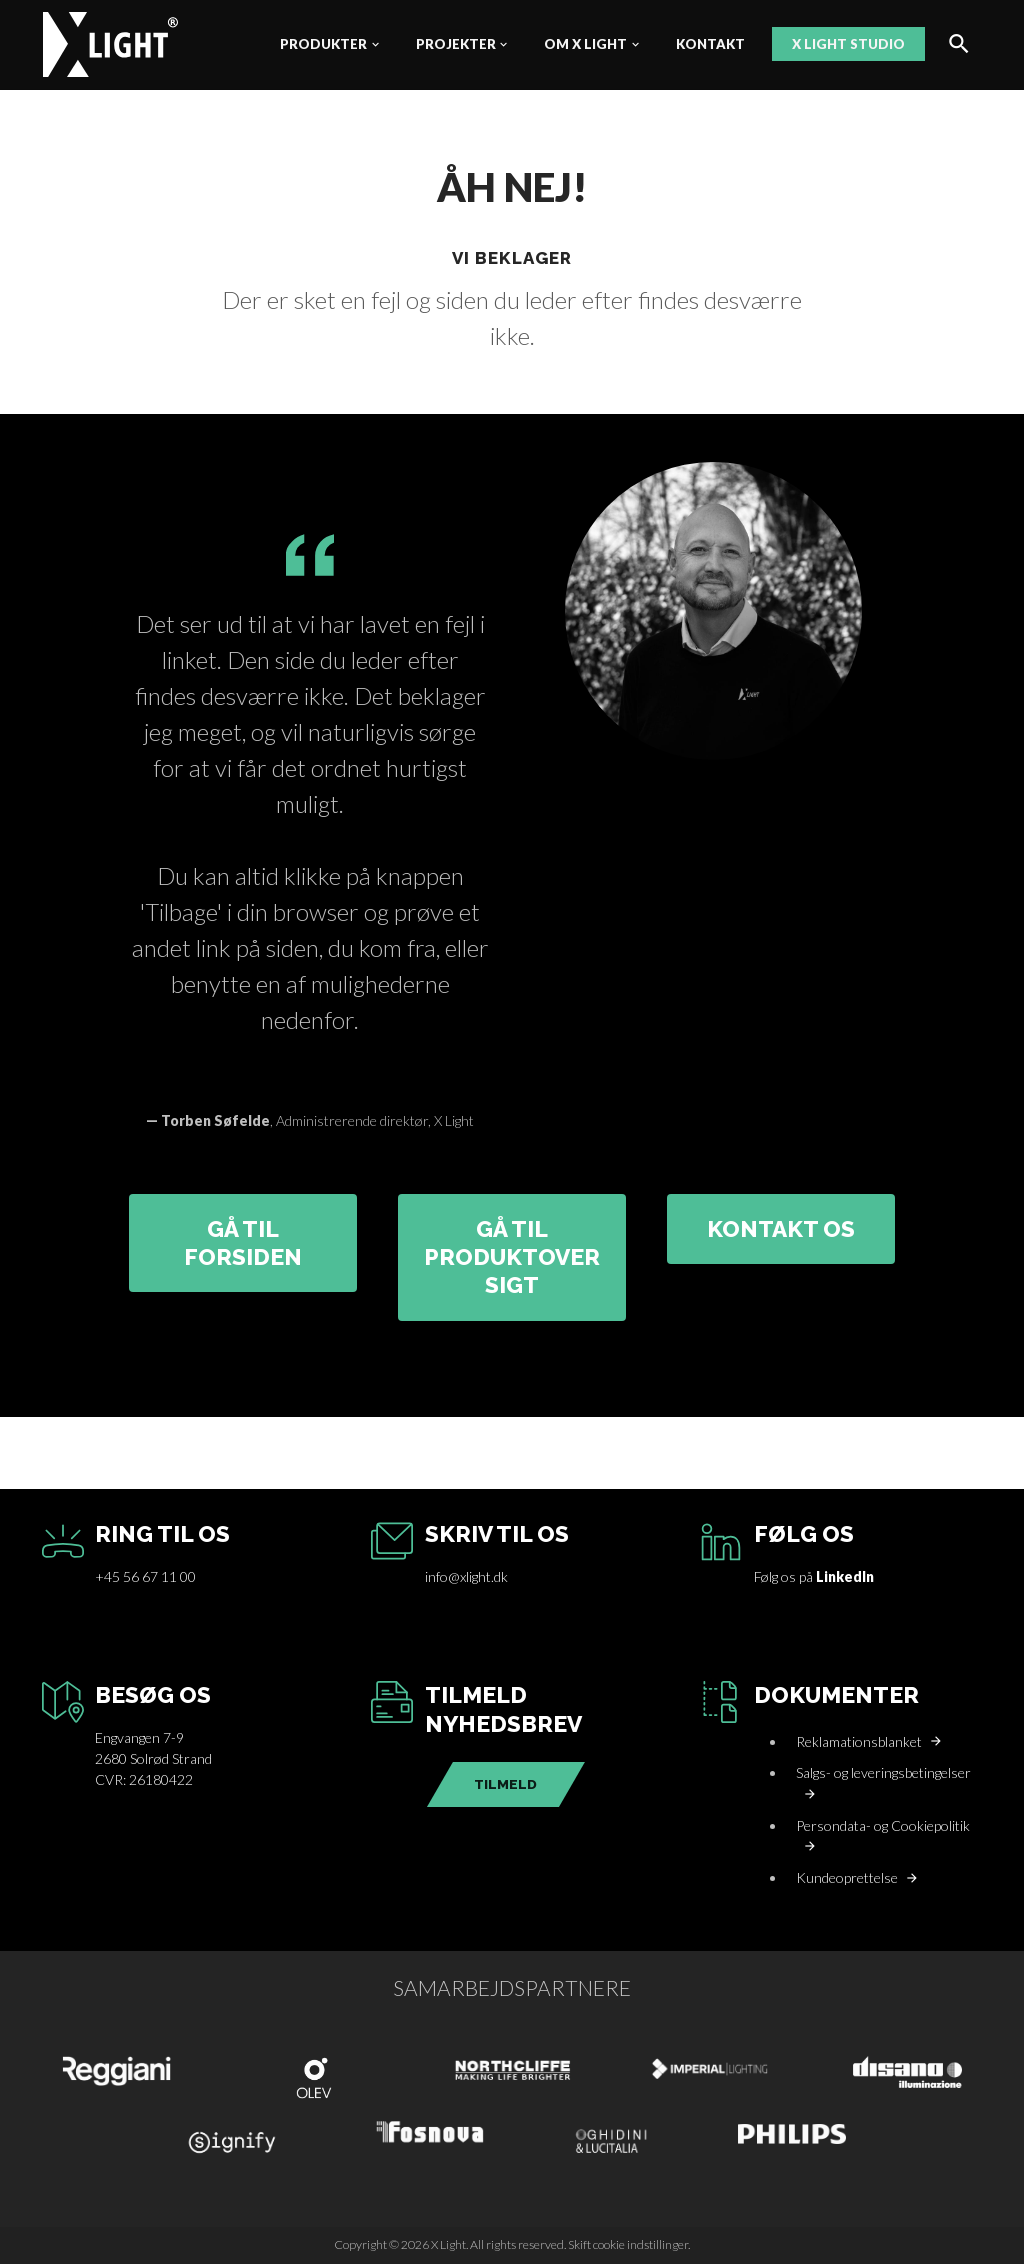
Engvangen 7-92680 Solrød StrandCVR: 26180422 (153, 1758)
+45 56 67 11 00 (145, 1576)
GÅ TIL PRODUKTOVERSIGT (512, 1257)
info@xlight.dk (466, 1576)
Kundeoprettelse (847, 1877)
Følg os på (814, 1576)
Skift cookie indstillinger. (629, 2244)
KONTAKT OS (781, 1229)
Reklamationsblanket (859, 1741)
